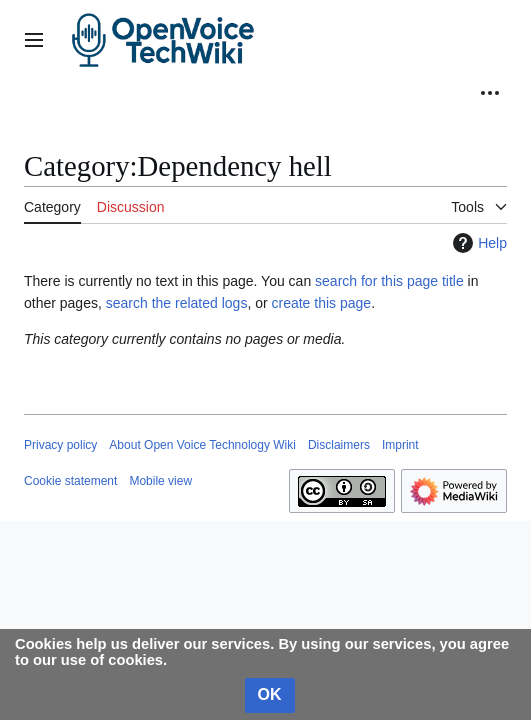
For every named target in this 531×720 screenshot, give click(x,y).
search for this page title (389, 281)
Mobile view (160, 481)
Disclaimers (339, 445)
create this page (322, 303)
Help (477, 243)
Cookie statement (70, 481)
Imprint (400, 445)
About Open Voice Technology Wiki (202, 445)
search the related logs (177, 303)
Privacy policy (60, 445)
